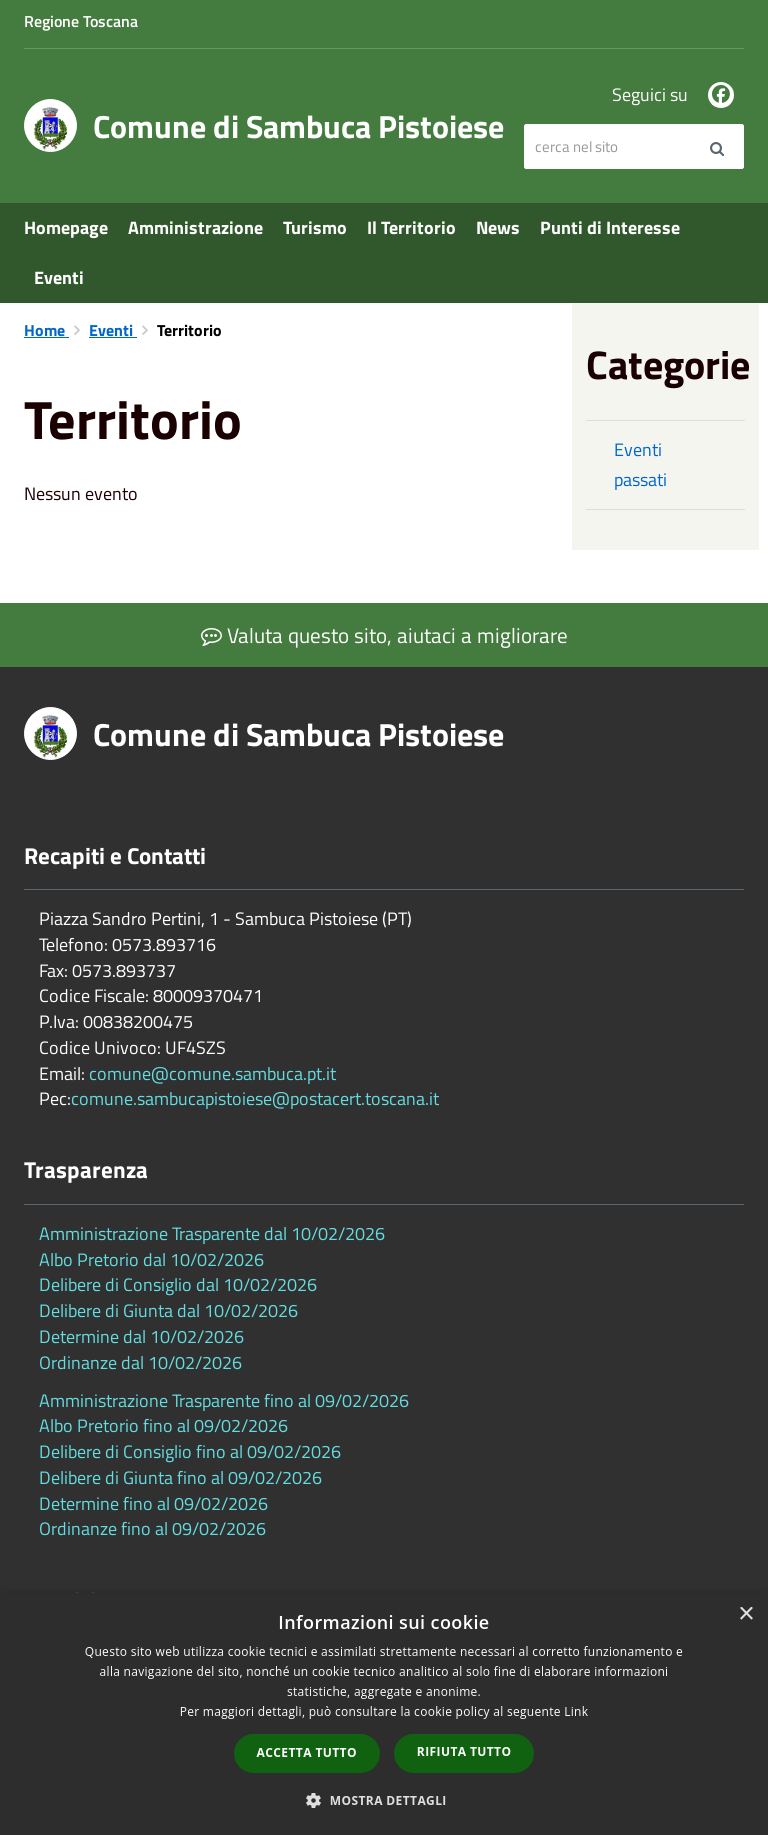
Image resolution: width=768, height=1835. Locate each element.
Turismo (315, 227)
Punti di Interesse (610, 227)
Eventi (59, 277)
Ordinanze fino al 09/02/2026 (152, 1528)
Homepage (66, 227)
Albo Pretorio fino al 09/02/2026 (163, 1425)
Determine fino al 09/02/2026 (153, 1503)
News (498, 227)
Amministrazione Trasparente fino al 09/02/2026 (224, 1400)
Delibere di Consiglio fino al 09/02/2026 (190, 1451)
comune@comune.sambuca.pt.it (212, 1073)
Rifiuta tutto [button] (464, 1751)
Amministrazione (195, 227)
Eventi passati (640, 464)
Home (46, 330)
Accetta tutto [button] (307, 1752)
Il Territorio (411, 227)
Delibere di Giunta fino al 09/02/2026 (180, 1477)
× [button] (745, 1614)
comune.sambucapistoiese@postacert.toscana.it (255, 1098)
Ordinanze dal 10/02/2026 (140, 1362)
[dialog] (384, 1714)
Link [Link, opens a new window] (576, 1711)
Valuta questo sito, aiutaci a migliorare (384, 635)
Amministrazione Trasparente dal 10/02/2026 (212, 1233)
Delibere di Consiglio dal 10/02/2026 (178, 1284)
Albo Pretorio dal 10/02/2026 (151, 1259)
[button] (384, 1799)
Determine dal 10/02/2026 (141, 1336)
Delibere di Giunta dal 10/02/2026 (168, 1310)
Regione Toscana (81, 21)
